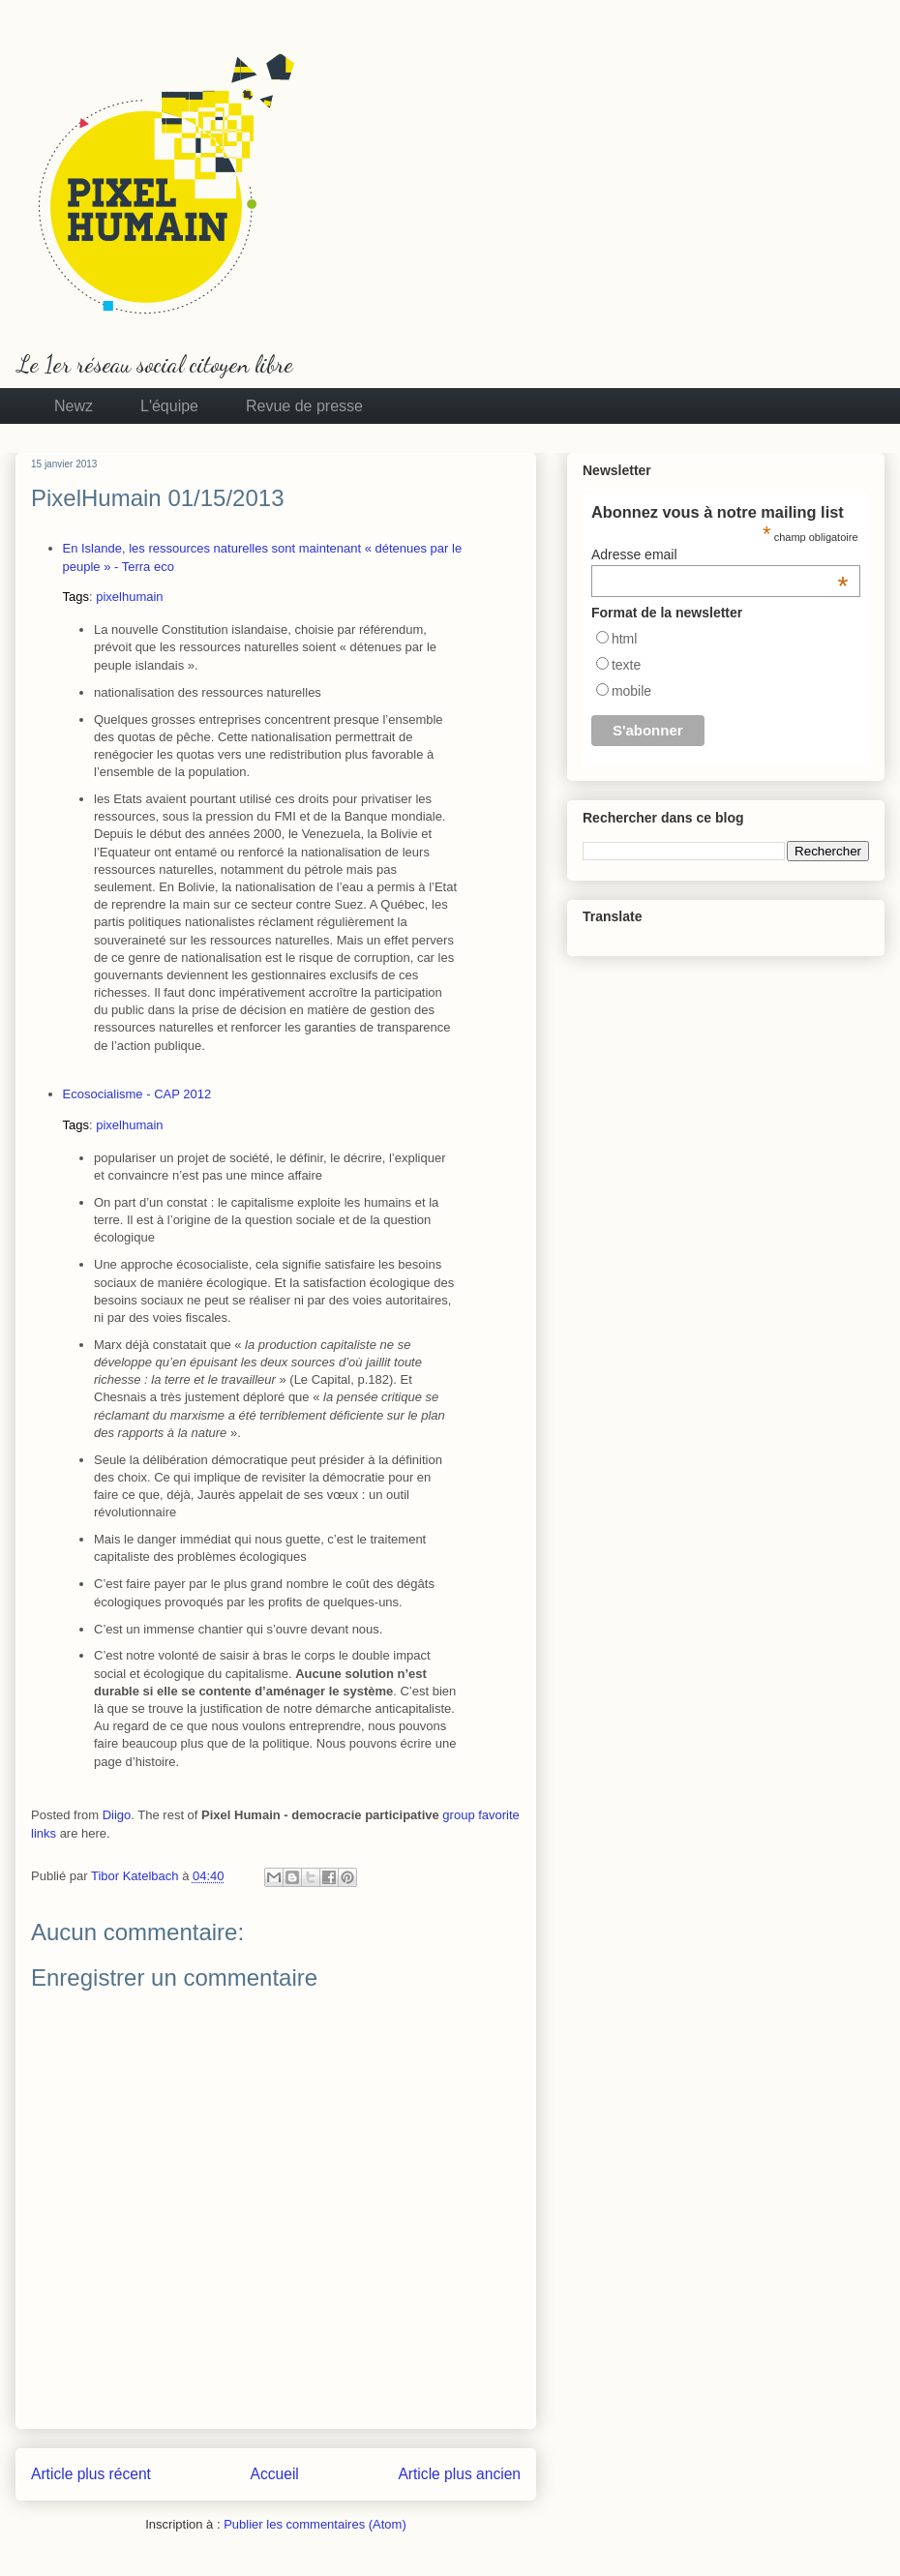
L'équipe (169, 406)
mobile (631, 691)
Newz (73, 406)
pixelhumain (129, 596)
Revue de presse (304, 406)
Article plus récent (91, 2474)
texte (626, 665)
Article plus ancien (459, 2474)
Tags (76, 596)
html (624, 638)
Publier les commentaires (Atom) (315, 2524)
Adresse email (720, 554)
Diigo (117, 1815)
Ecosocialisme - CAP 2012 (137, 1094)
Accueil (275, 2474)
